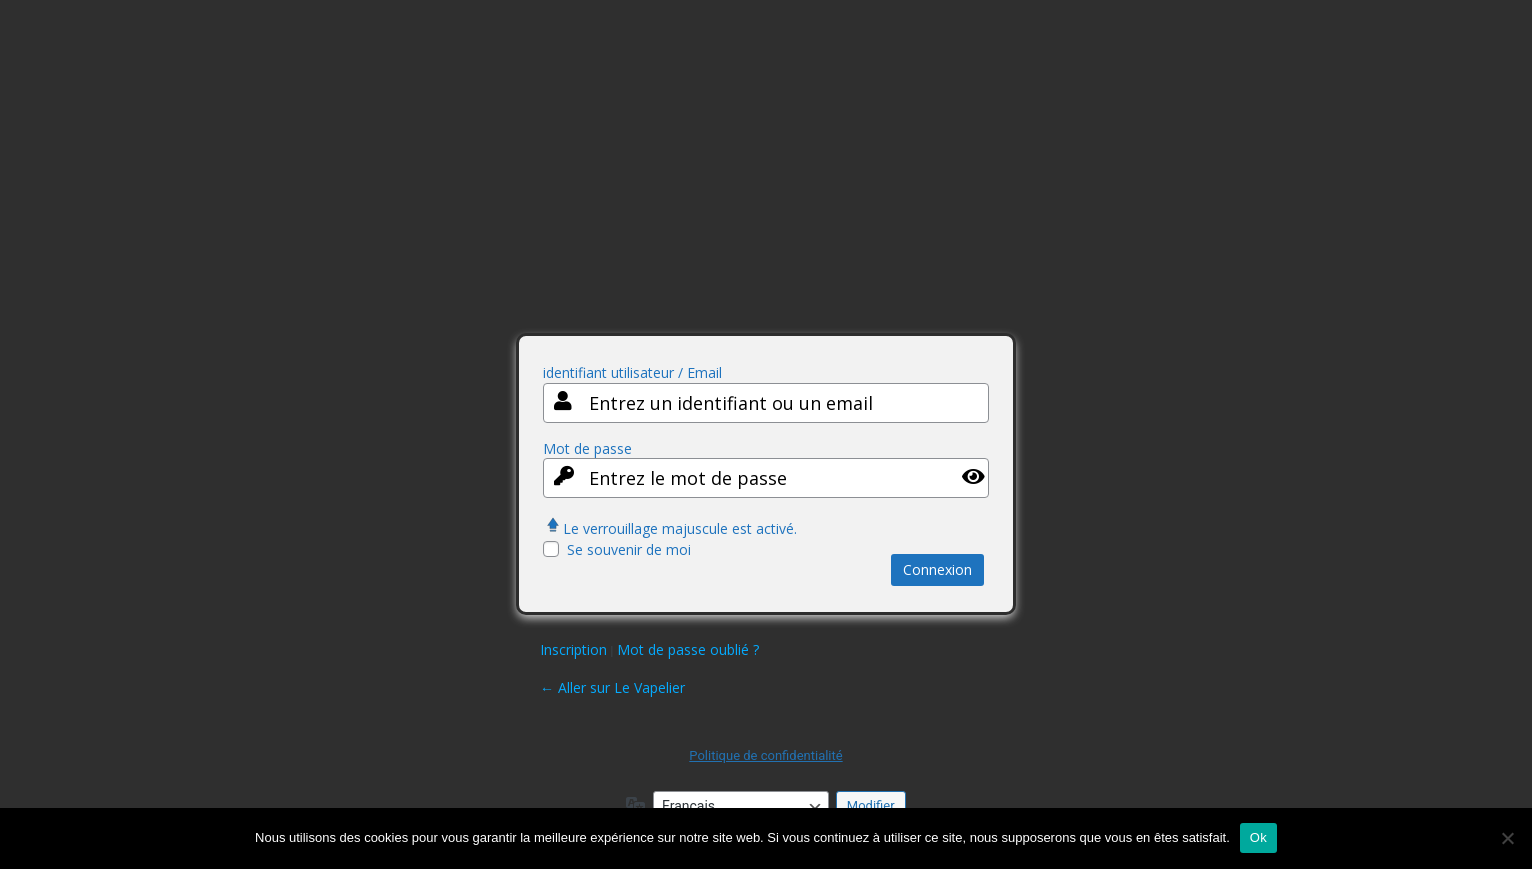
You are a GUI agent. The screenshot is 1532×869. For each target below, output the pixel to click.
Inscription (573, 649)
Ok (1258, 837)
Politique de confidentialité (765, 755)
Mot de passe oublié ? (688, 649)
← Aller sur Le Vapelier (612, 687)
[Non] (1507, 838)
